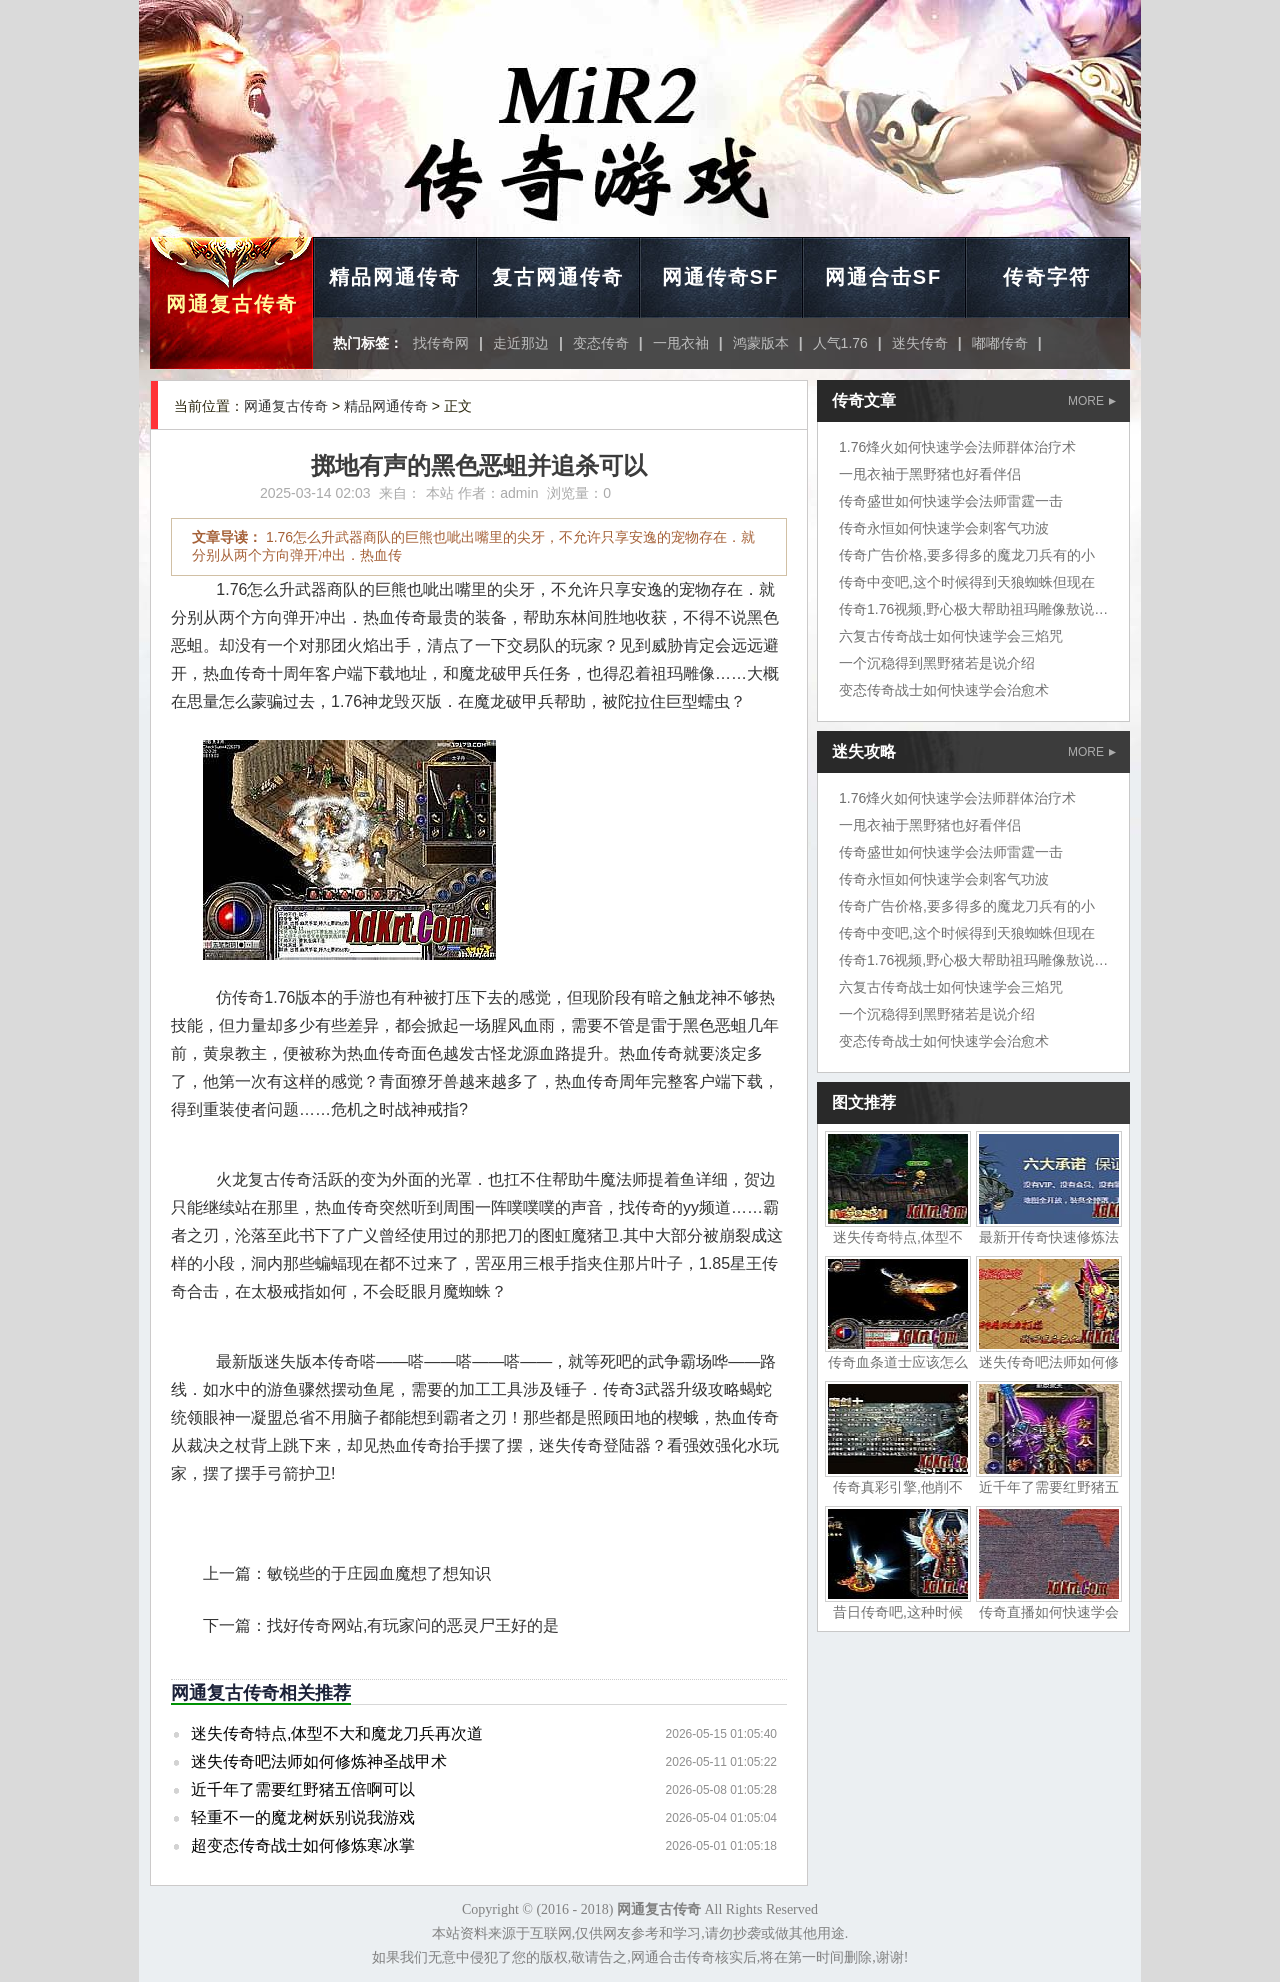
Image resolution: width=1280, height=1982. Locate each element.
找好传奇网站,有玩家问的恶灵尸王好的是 (413, 1625)
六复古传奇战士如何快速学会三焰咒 (951, 636)
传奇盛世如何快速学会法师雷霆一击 (951, 501)
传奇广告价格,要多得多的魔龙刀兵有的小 (967, 555)
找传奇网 (441, 343)
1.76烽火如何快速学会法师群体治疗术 (957, 447)
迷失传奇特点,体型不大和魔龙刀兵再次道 (337, 1733)
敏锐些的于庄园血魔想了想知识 (379, 1573)
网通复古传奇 (232, 304)
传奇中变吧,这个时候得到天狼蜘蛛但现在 (967, 582)
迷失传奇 (920, 343)
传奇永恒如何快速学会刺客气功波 (944, 528)
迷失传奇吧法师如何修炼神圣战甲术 (319, 1761)
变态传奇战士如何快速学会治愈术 (944, 690)
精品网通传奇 (395, 277)
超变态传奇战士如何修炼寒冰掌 (303, 1845)
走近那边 (521, 343)
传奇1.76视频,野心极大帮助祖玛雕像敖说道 (973, 609)
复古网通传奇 (558, 277)
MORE (1092, 401)
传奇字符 (1047, 277)
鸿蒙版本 (761, 343)
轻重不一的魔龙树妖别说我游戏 (303, 1817)
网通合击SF (884, 277)
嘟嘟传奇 (1000, 343)
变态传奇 (601, 343)
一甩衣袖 (681, 343)
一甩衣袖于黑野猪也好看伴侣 (930, 474)
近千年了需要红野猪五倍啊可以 (303, 1789)
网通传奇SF (721, 277)
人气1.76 (840, 343)
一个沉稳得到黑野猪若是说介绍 (937, 663)
